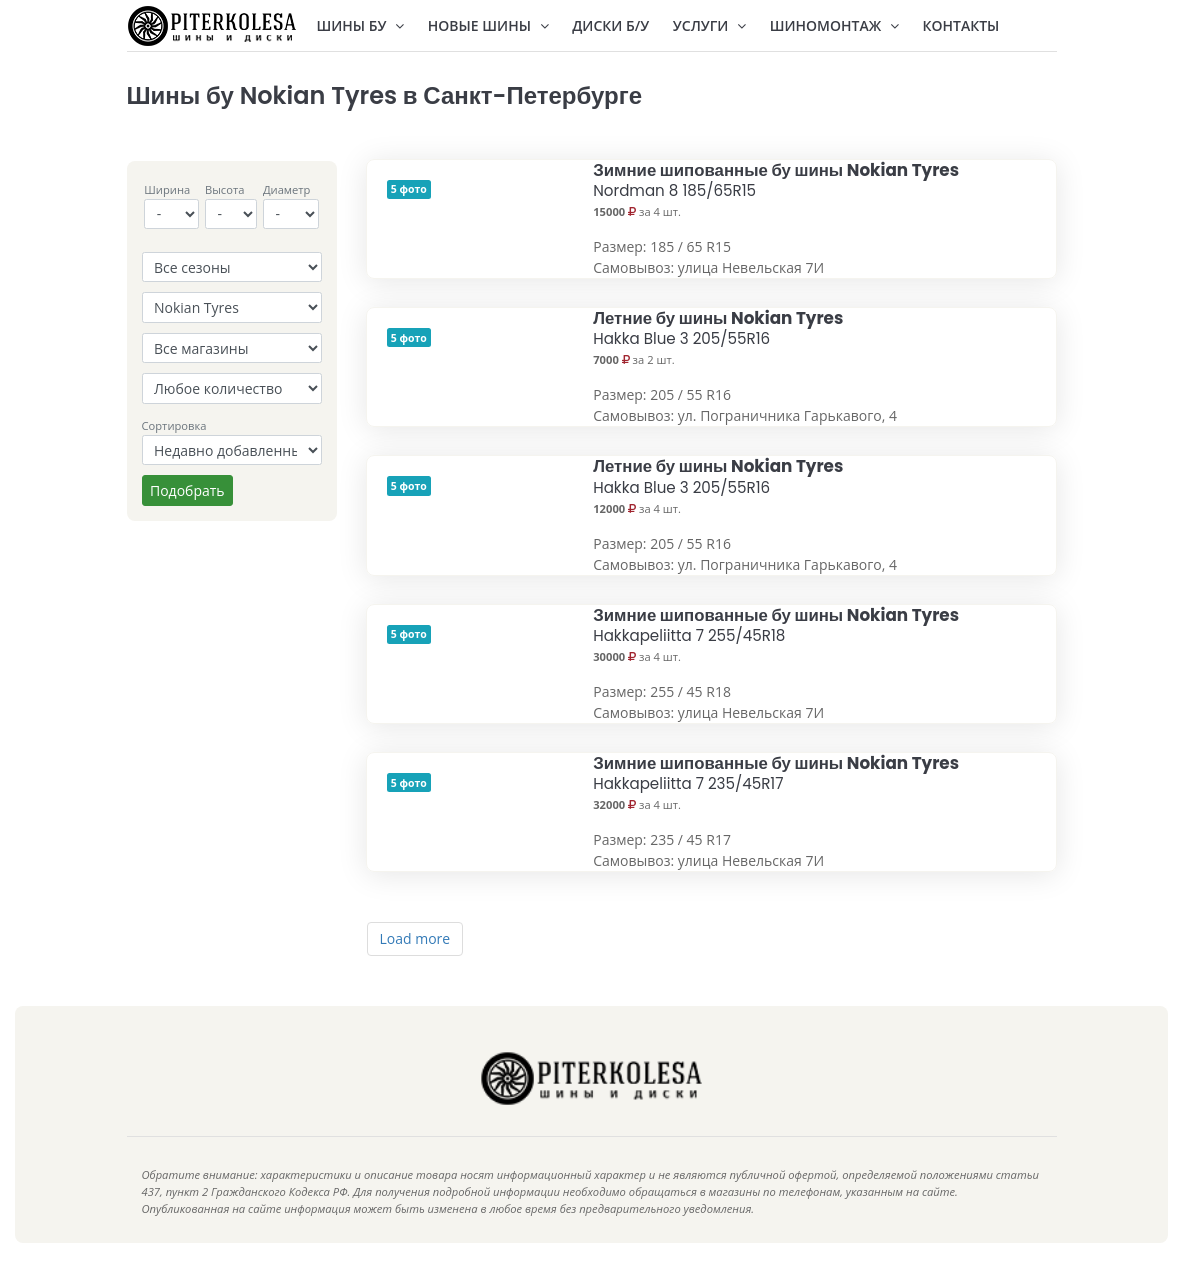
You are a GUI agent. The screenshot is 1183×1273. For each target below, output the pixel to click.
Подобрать (187, 490)
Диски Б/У (610, 25)
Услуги (709, 25)
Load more (415, 938)
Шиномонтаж (834, 25)
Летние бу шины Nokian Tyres (718, 327)
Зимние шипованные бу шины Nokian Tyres (776, 179)
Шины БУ (361, 25)
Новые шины (488, 25)
